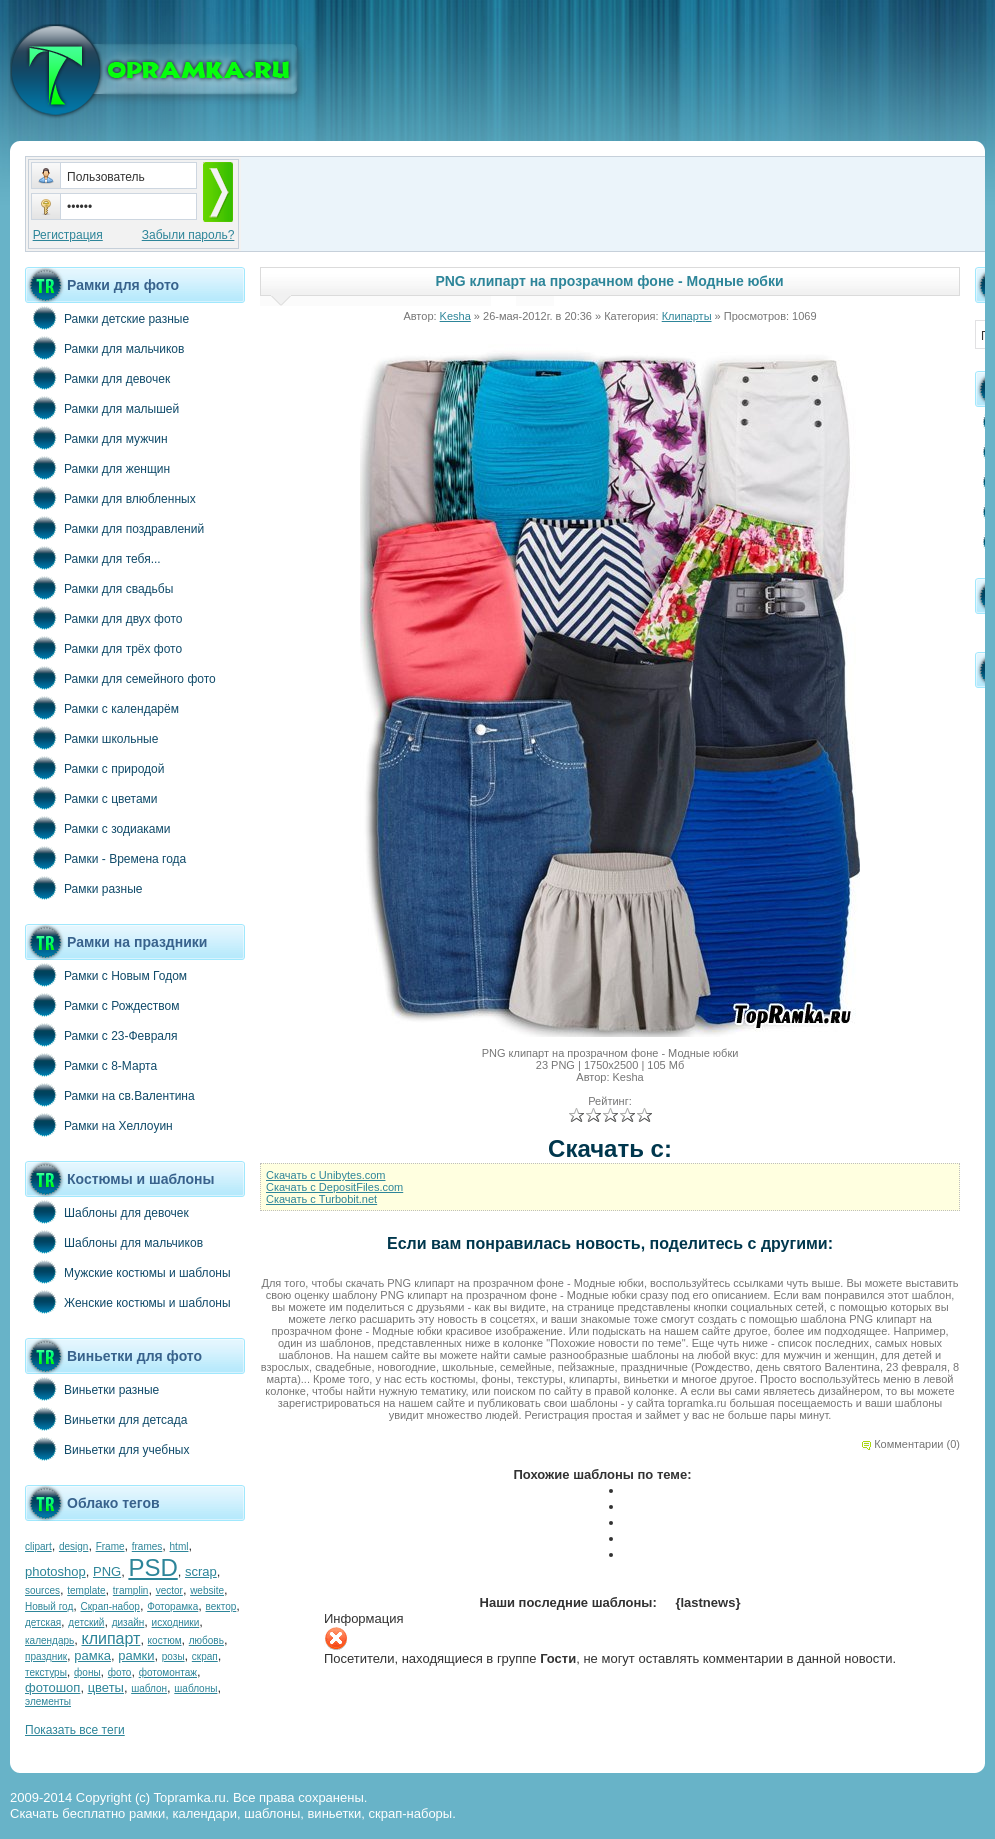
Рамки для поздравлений (114, 528)
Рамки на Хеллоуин (99, 1125)
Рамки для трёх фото (103, 648)
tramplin (131, 1590)
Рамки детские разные (107, 318)
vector (169, 1590)
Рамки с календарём (102, 708)
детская (43, 1622)
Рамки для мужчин (96, 438)
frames (147, 1546)
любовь (206, 1640)
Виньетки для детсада (106, 1419)
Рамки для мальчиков (104, 348)
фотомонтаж (168, 1672)
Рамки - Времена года (105, 858)
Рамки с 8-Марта (91, 1065)
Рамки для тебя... (93, 558)
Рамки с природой (95, 768)
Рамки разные (83, 888)
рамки (136, 1655)
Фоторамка (172, 1606)
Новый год (49, 1606)
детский (86, 1622)
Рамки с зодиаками (97, 828)
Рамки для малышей (102, 408)
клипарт (110, 1638)
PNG (107, 1571)
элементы (48, 1701)
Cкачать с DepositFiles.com (334, 1187)
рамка (92, 1655)
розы (173, 1656)
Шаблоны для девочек (107, 1212)
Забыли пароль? (188, 235)
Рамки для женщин (97, 468)
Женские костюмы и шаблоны (128, 1302)
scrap (201, 1571)
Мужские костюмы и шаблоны (128, 1272)
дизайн (128, 1622)
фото (120, 1672)
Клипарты (687, 316)
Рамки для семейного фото (120, 678)
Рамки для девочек (97, 378)
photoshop (55, 1571)
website (207, 1590)
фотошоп (52, 1687)
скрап (205, 1656)
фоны (87, 1672)
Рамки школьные (91, 738)
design (73, 1546)
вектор (221, 1606)
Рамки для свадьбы (99, 588)
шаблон (149, 1688)
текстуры (46, 1672)
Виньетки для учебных (107, 1449)
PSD (152, 1567)
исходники (176, 1622)
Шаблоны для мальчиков (114, 1242)
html (179, 1546)
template (86, 1590)
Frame (110, 1546)
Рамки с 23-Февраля (101, 1035)
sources (42, 1590)
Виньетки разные (92, 1389)
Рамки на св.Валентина (110, 1095)
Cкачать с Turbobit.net (321, 1199)
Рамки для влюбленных (110, 498)
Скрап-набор (110, 1606)
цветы (106, 1687)
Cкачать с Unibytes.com (326, 1175)
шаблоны (195, 1688)
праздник (46, 1656)
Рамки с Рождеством (102, 1005)
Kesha (455, 316)
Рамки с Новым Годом (106, 975)
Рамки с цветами (91, 798)
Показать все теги (75, 1730)
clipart (38, 1546)
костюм (165, 1640)
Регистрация (68, 235)
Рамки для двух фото (103, 618)
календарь (49, 1640)
